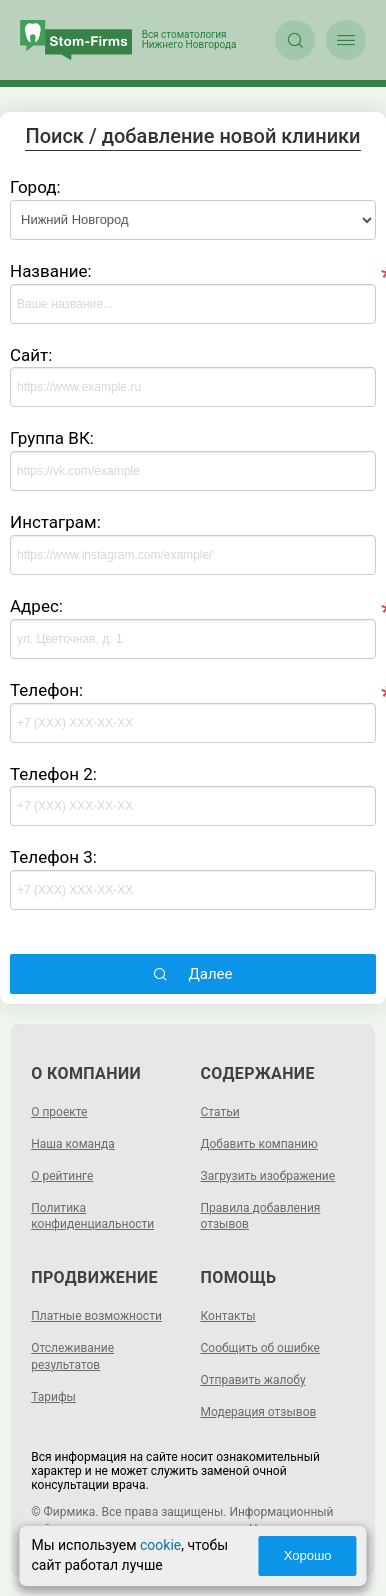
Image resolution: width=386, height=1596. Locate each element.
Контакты (228, 1316)
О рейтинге (62, 1176)
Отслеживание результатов (72, 1356)
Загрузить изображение (268, 1176)
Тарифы (53, 1397)
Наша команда (73, 1144)
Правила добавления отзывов (261, 1216)
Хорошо (307, 1555)
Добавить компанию (259, 1144)
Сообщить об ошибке (260, 1348)
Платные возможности (96, 1316)
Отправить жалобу (253, 1380)
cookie (160, 1545)
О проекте (59, 1112)
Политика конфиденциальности (92, 1216)
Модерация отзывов (259, 1412)
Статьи (220, 1112)
